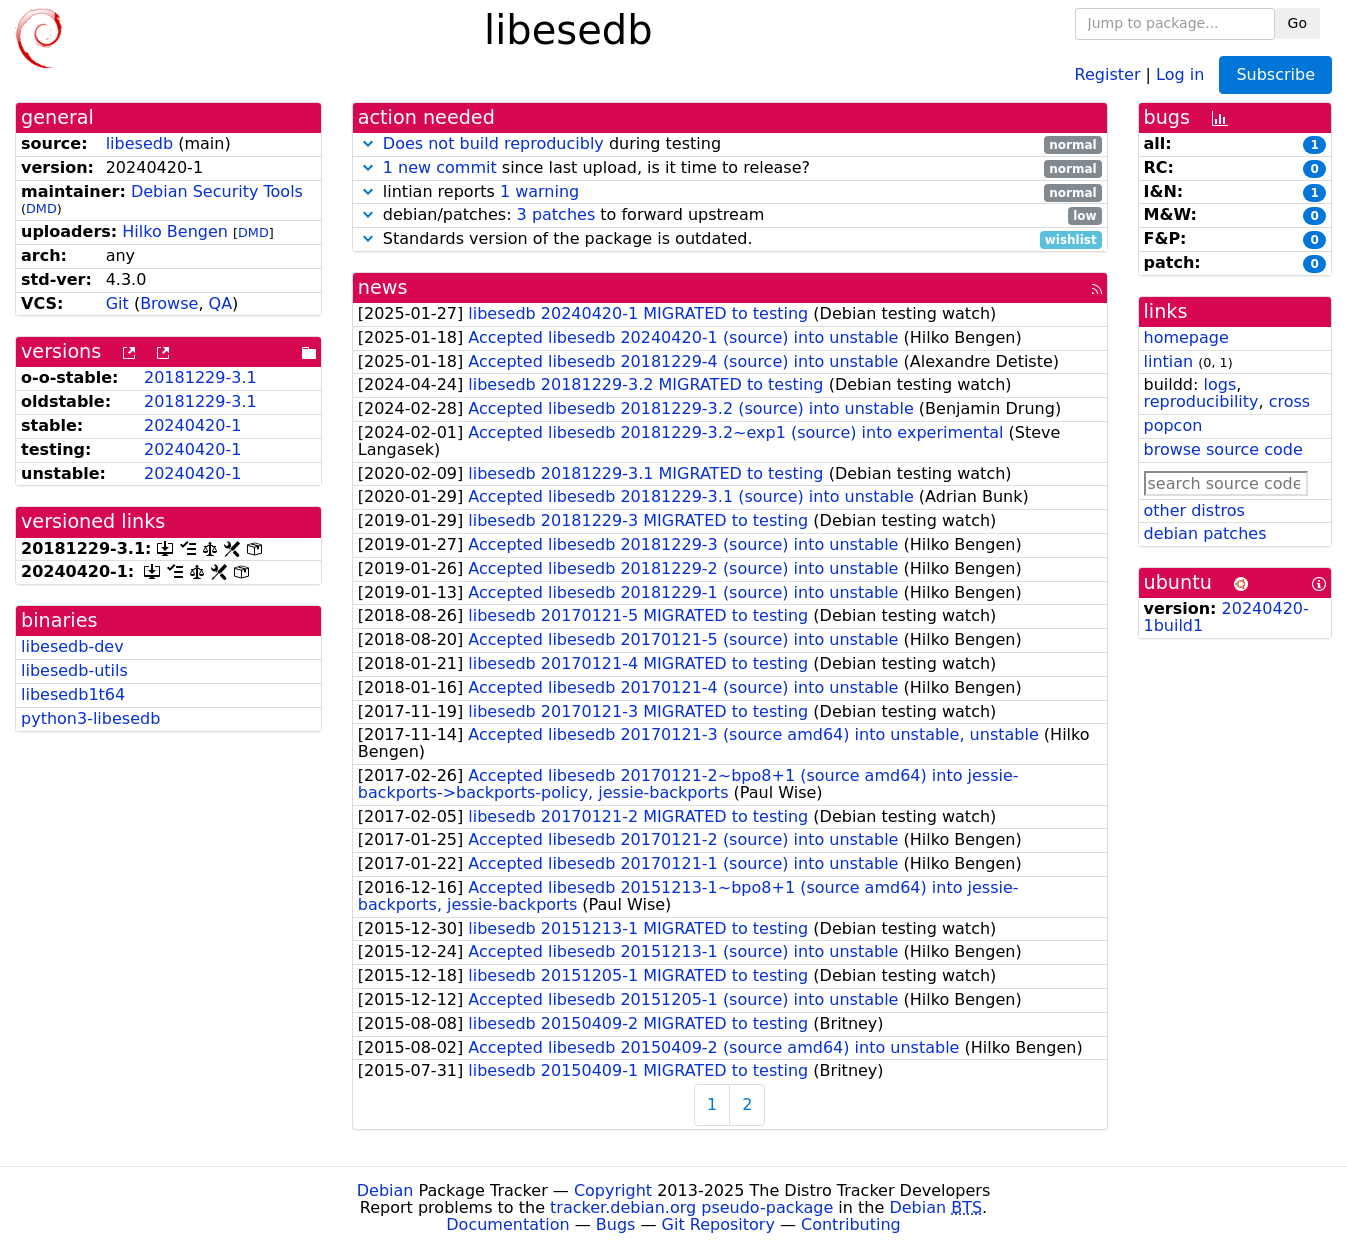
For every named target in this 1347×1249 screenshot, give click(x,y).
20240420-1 (192, 425)
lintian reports (730, 192)
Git (117, 303)
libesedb (139, 143)
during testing (730, 144)
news (383, 287)
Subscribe (1275, 74)
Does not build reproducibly (493, 143)
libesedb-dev (72, 646)
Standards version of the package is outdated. (730, 239)
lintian (1169, 361)
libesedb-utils (74, 670)
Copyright (613, 1190)
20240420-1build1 (1226, 617)
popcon (1173, 425)
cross (1289, 401)
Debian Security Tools (217, 191)
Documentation (507, 1224)
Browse (169, 303)
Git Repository (718, 1224)
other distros (1194, 510)
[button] (368, 143)
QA (221, 303)
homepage (1186, 337)
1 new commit (440, 167)
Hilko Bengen (175, 231)
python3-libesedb (90, 718)
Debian (385, 1190)
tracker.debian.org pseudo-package (691, 1207)
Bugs (616, 1224)
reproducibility (1201, 401)
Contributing (851, 1224)
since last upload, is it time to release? (730, 168)
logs (1219, 384)
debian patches (1205, 533)
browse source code (1223, 449)
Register (1108, 73)
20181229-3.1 (200, 377)
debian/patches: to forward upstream (730, 215)
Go (1297, 23)
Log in (1180, 73)
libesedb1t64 (73, 694)
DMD (41, 208)
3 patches (556, 214)
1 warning (539, 191)
